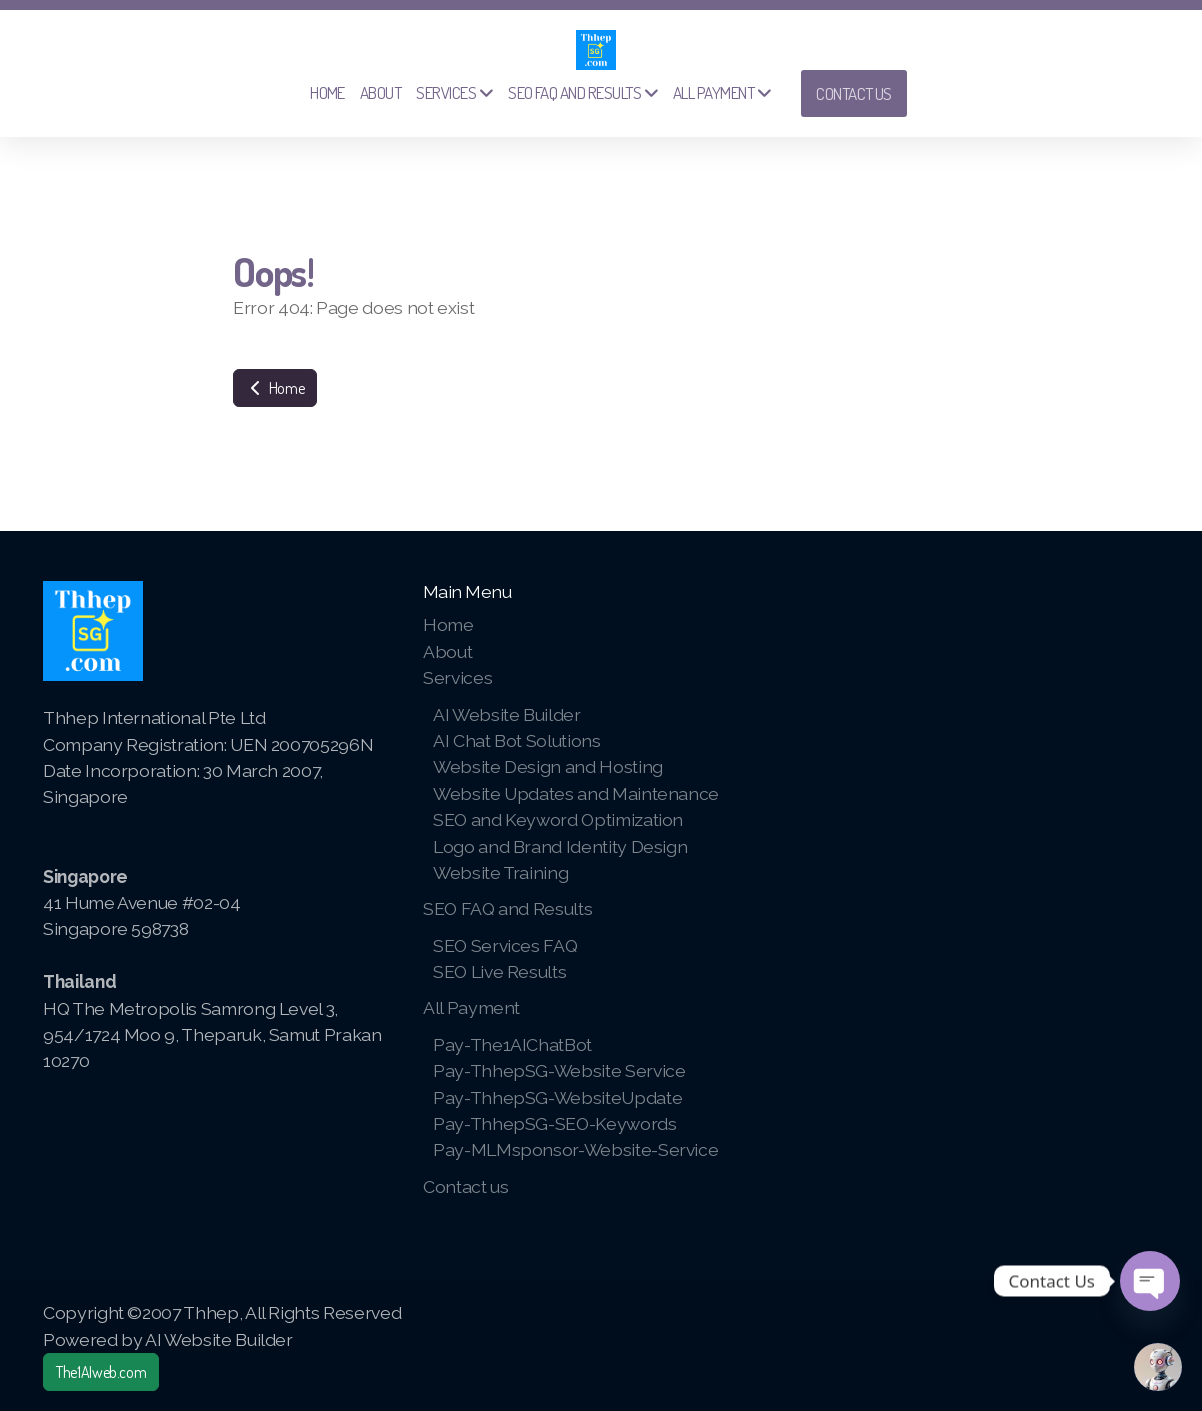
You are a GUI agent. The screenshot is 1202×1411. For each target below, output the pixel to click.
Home (275, 388)
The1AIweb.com (101, 1372)
